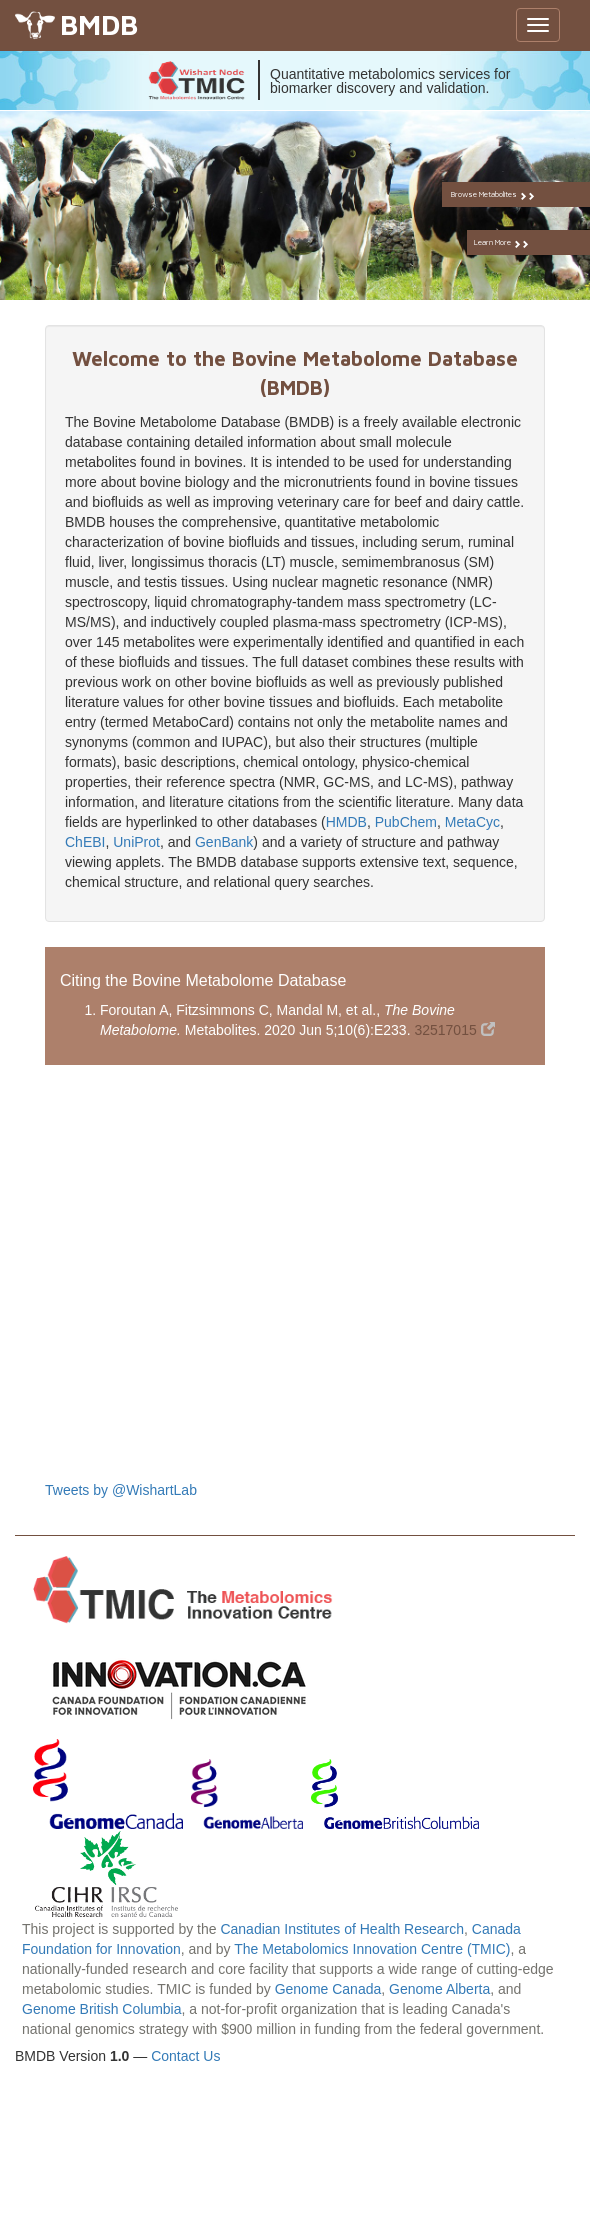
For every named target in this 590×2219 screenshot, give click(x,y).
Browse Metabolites (515, 194)
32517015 (454, 1030)
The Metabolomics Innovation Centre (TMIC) (372, 1949)
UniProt (136, 842)
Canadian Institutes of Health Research (342, 1929)
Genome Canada (328, 1989)
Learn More (521, 242)
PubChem (406, 822)
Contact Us (185, 2056)
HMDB (346, 822)
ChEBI (85, 842)
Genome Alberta (439, 1989)
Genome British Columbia (102, 2009)
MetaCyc (472, 822)
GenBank (224, 842)
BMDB (99, 24)
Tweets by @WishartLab (121, 1490)
